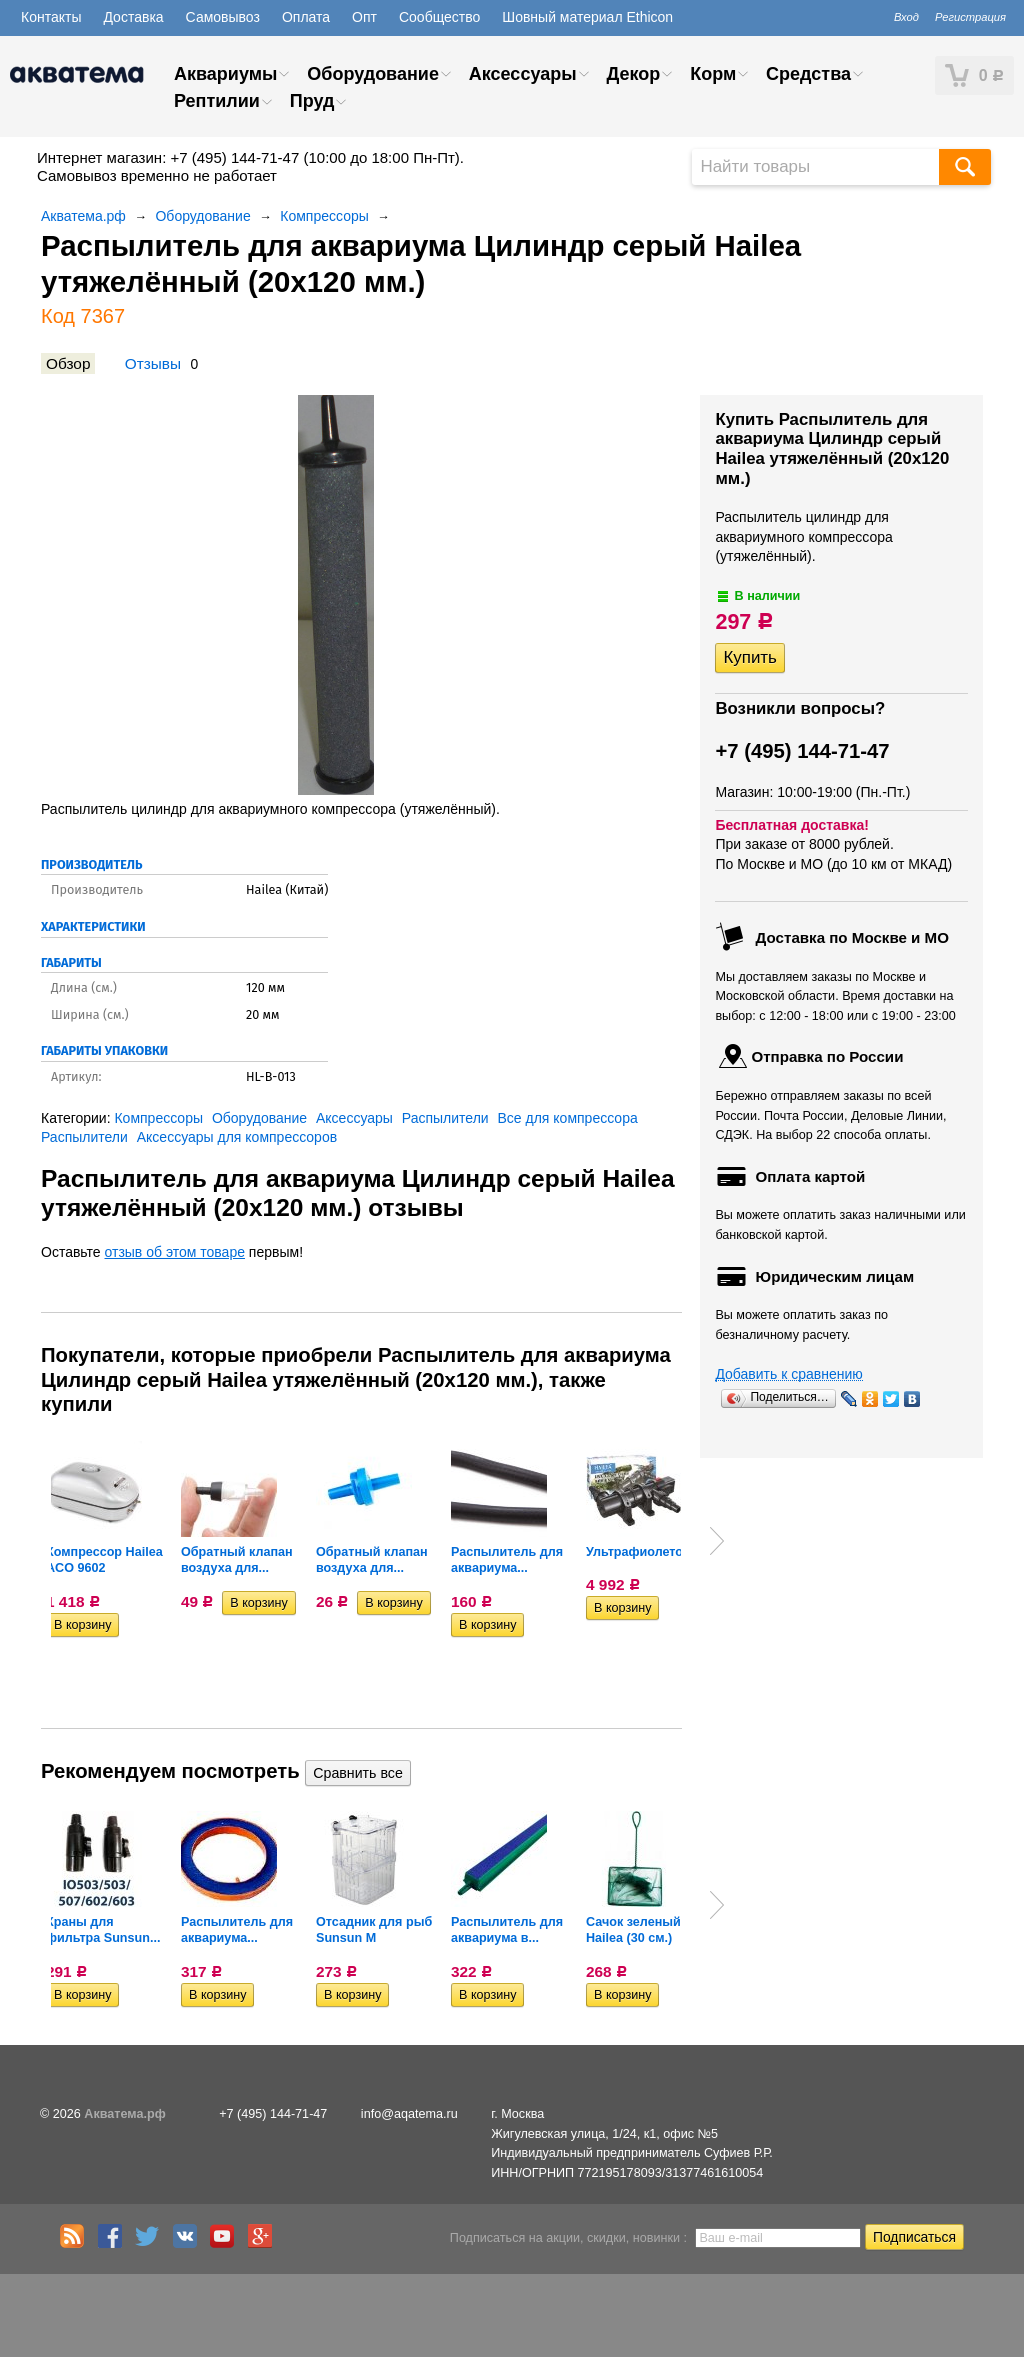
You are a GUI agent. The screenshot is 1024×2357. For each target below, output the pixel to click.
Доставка (133, 17)
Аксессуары (523, 74)
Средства (808, 74)
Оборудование (373, 74)
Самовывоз (223, 17)
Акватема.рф (83, 216)
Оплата (306, 17)
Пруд (312, 101)
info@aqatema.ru (409, 2114)
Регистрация (970, 17)
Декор (633, 74)
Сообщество (439, 17)
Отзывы (153, 363)
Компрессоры (324, 216)
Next (717, 1541)
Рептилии (217, 101)
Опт (364, 17)
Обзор (68, 363)
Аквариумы (225, 74)
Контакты (51, 17)
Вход (906, 17)
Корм (713, 74)
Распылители (445, 1118)
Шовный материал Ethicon (587, 17)
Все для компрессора (568, 1118)
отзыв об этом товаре (175, 1252)
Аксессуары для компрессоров (237, 1137)
